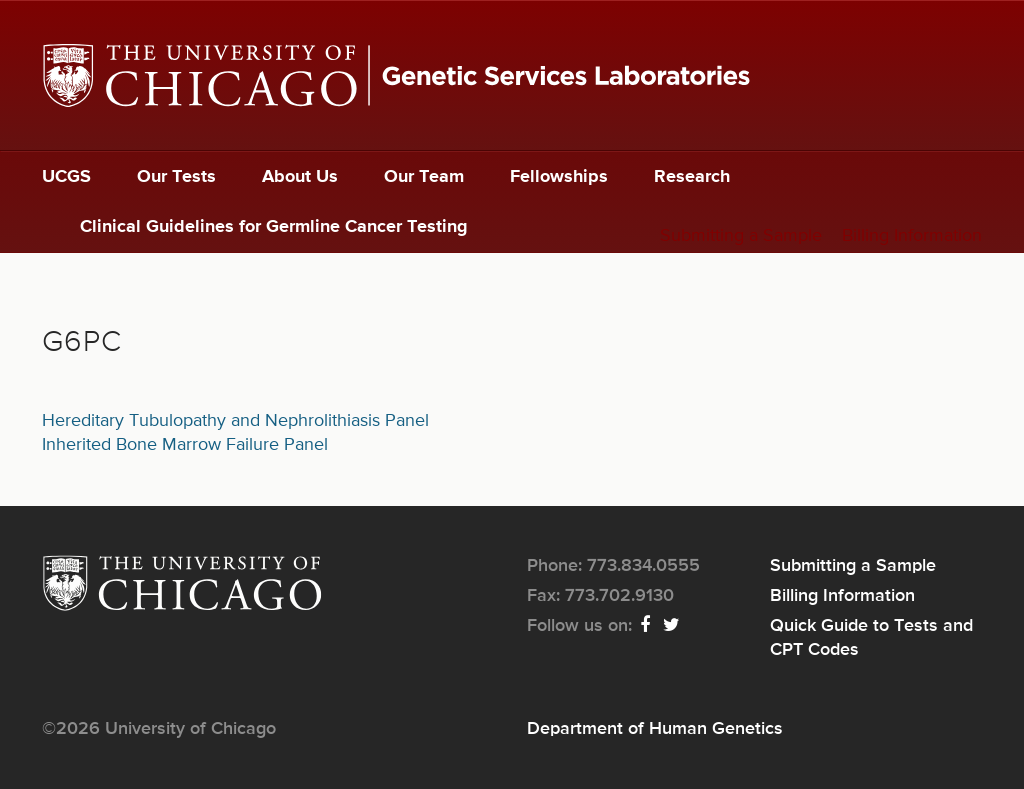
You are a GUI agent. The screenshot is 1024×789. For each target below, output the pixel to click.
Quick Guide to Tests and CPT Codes (871, 638)
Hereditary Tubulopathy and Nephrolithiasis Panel (235, 421)
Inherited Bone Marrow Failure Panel (185, 445)
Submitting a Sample (741, 236)
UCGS (66, 177)
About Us (300, 177)
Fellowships (559, 177)
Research (692, 177)
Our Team (424, 177)
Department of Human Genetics (655, 729)
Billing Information (912, 236)
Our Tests (176, 177)
